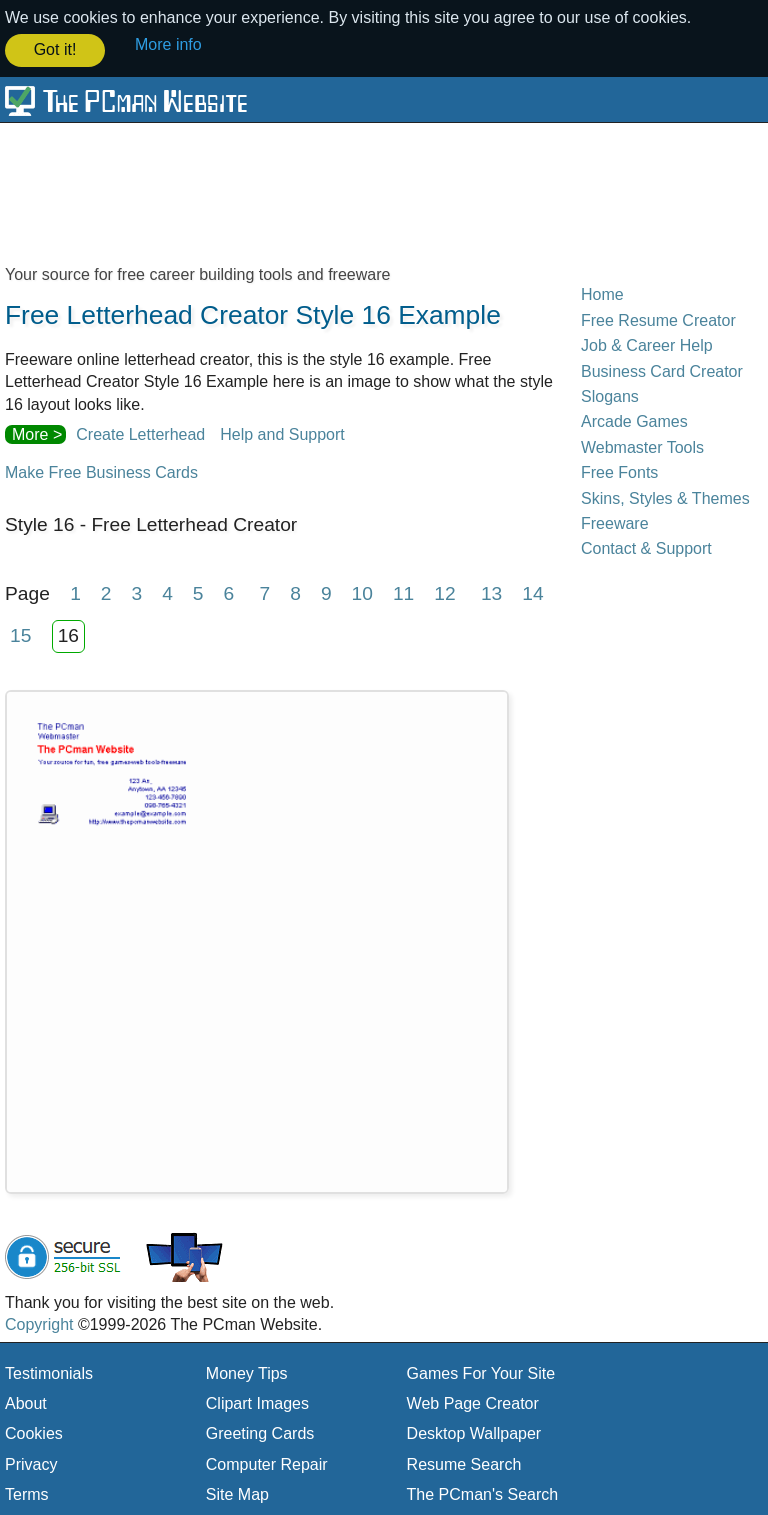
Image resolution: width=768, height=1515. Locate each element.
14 (532, 592)
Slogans (610, 394)
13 (491, 592)
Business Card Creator (662, 369)
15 (20, 634)
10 (362, 592)
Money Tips (247, 1371)
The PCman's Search (483, 1493)
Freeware (615, 521)
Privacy (31, 1462)
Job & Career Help (647, 344)
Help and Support (282, 432)
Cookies (34, 1432)
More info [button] (168, 44)
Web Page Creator (473, 1401)
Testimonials (49, 1371)
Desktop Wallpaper (474, 1432)
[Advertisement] (384, 192)
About (26, 1401)
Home (602, 293)
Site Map (237, 1493)
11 (403, 592)
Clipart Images (257, 1401)
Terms (27, 1493)
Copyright (39, 1323)
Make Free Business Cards (101, 471)
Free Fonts (619, 471)
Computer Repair (267, 1462)
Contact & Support (646, 547)
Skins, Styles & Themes (665, 496)
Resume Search (464, 1462)
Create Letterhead (140, 432)
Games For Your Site (481, 1371)
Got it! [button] (55, 49)
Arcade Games (634, 420)
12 (444, 592)
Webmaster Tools (642, 445)
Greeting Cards (260, 1432)
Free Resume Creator (658, 318)
